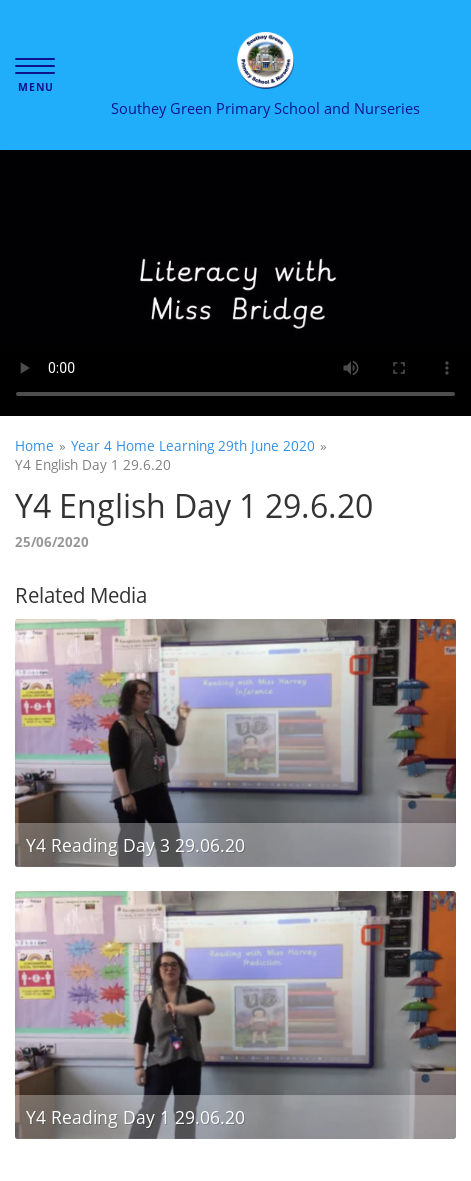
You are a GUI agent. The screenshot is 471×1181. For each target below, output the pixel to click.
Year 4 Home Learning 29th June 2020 (193, 445)
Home (34, 445)
